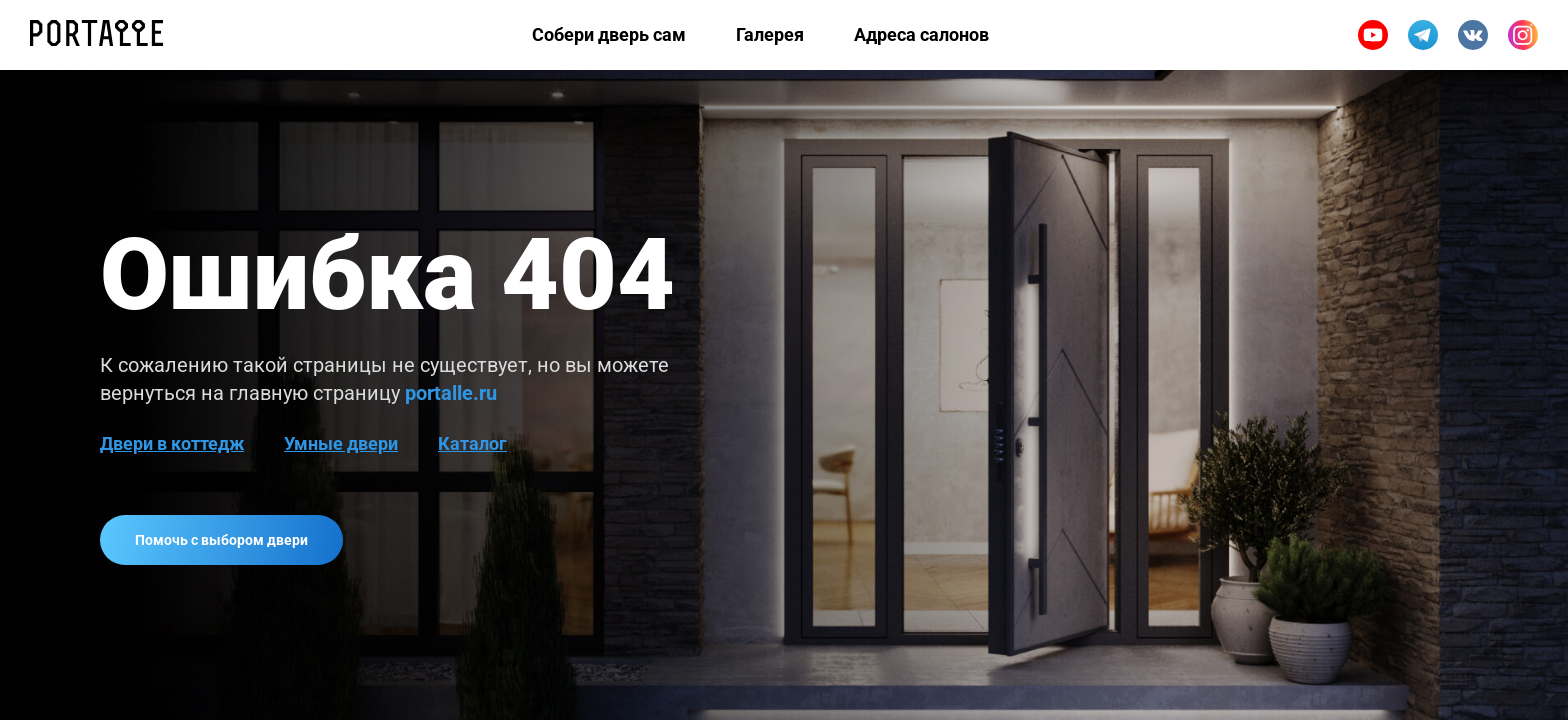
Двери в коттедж (172, 443)
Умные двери (341, 443)
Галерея (770, 34)
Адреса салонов (921, 34)
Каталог (472, 443)
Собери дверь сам (609, 34)
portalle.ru (451, 393)
